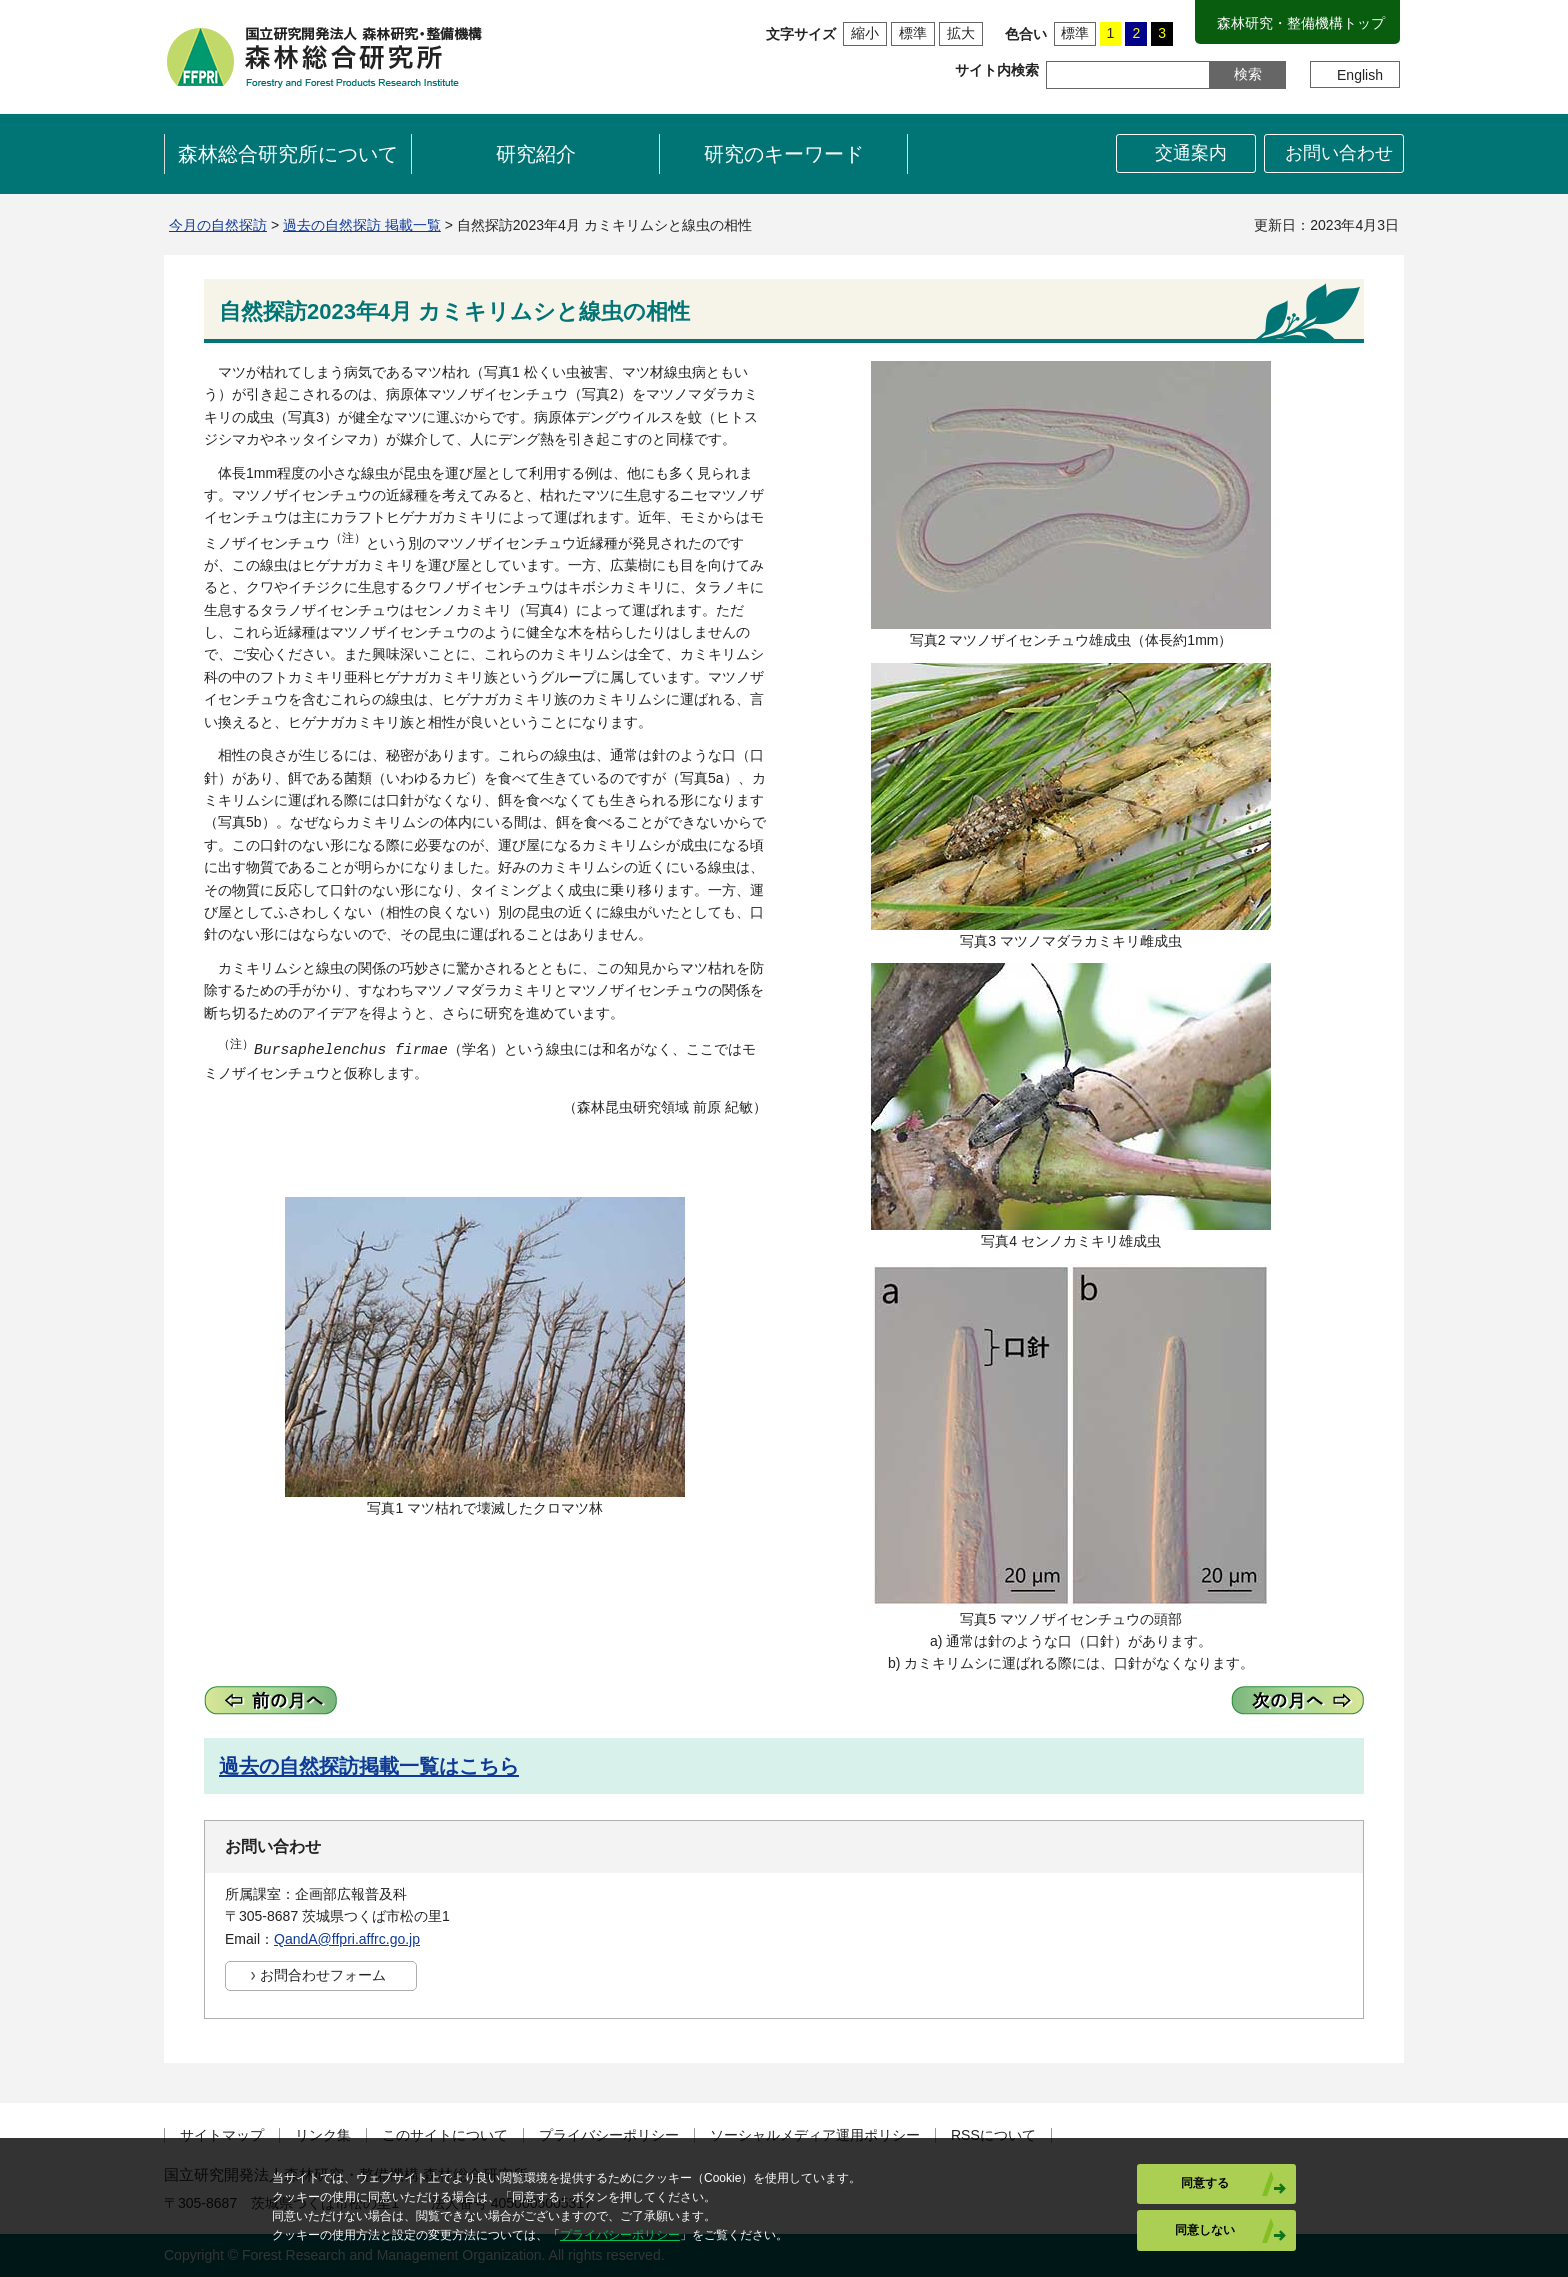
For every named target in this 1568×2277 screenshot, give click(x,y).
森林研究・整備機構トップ (1301, 23)
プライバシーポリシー (609, 2135)
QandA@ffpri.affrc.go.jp (347, 1939)
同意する (1205, 2183)
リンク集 (323, 2135)
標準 (913, 33)
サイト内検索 (997, 70)
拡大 (961, 33)
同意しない (1205, 2230)
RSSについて (993, 2135)
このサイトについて (445, 2135)
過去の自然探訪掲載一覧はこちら (369, 1766)
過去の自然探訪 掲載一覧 (362, 225)
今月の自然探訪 (218, 225)
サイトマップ (222, 2135)
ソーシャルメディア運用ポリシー (815, 2135)
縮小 (865, 33)
